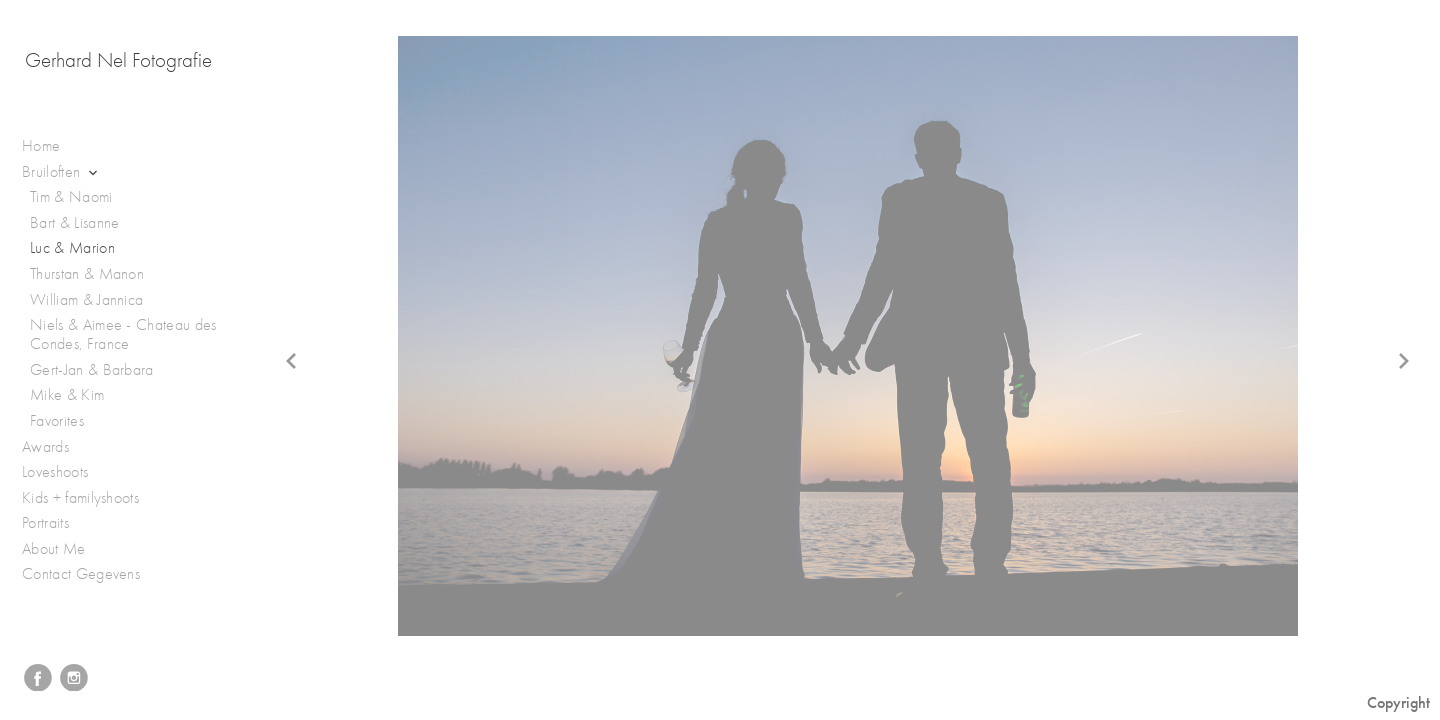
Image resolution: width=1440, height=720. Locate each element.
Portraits (55, 523)
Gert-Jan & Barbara (92, 370)
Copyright (1398, 702)
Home (41, 146)
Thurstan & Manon (87, 274)
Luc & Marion (72, 248)
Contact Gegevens (81, 574)
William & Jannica (86, 300)
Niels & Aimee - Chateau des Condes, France (123, 334)
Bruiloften (61, 172)
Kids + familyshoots (90, 498)
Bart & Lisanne (74, 223)
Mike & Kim (67, 395)
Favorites (57, 421)
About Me (54, 549)
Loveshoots (65, 472)
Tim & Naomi (71, 197)
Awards (55, 447)
